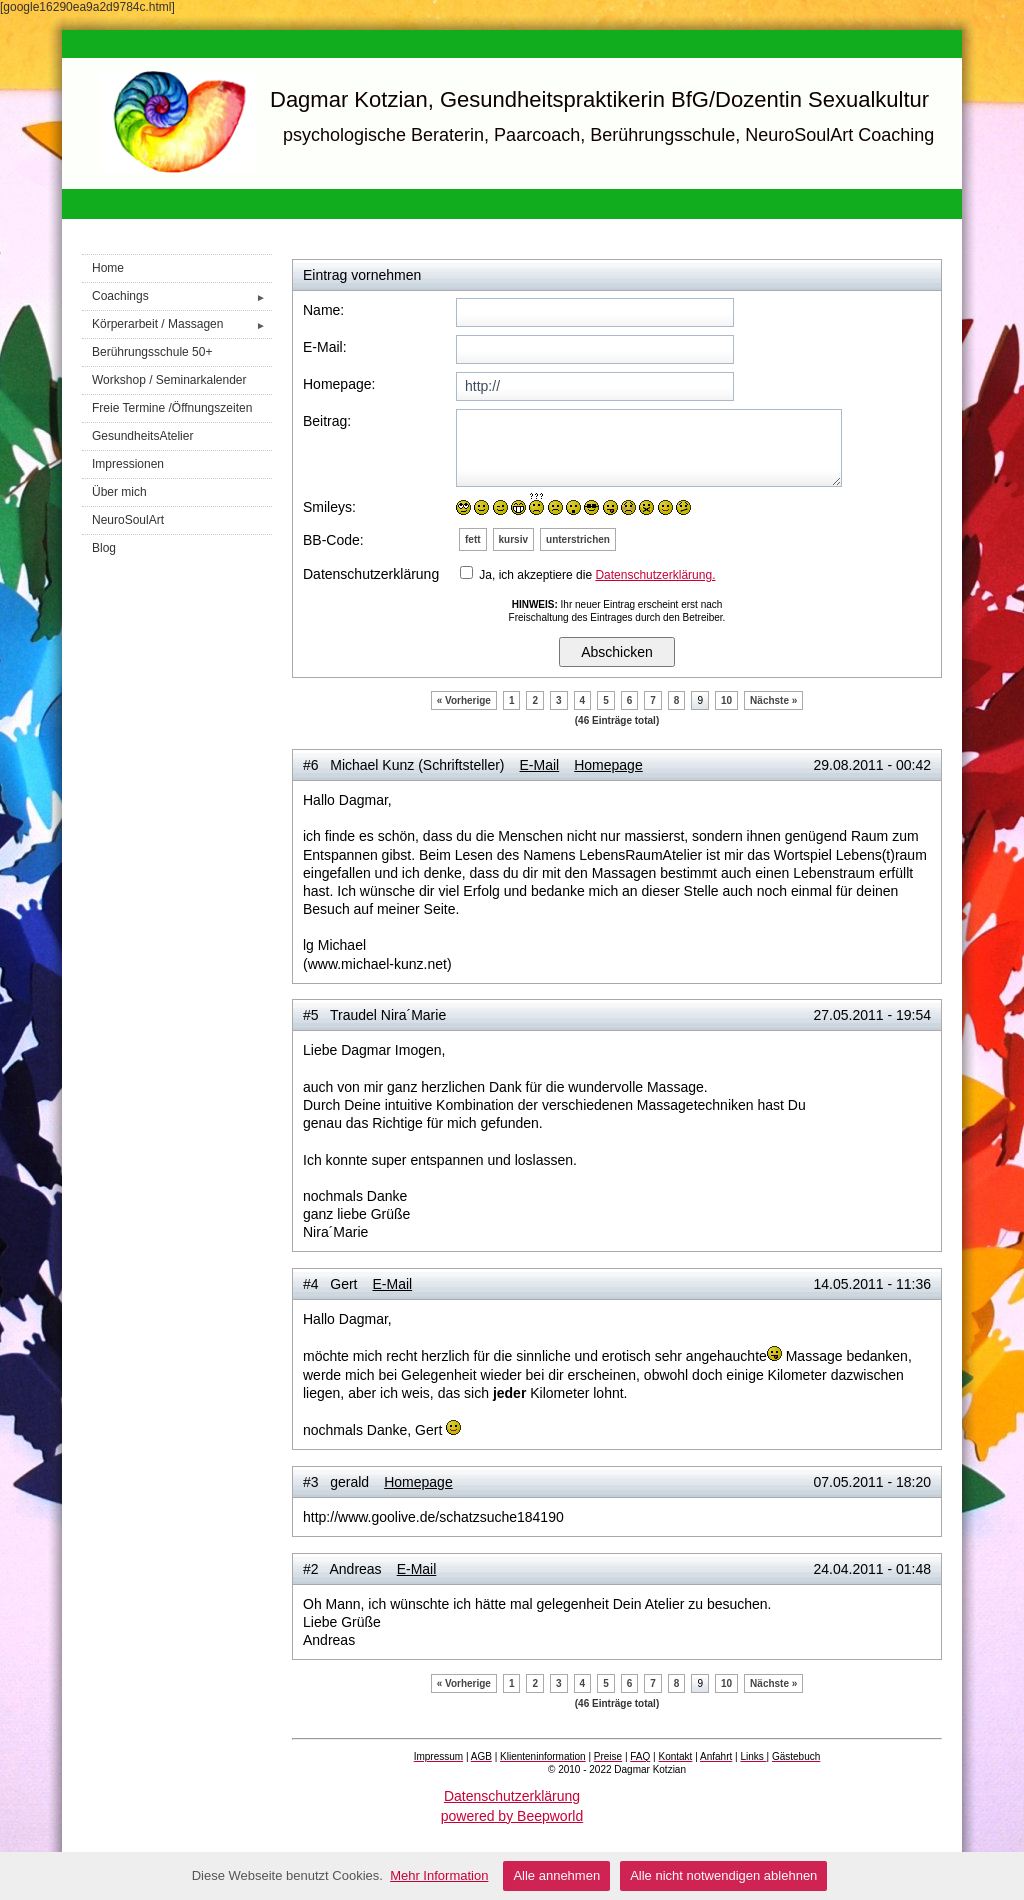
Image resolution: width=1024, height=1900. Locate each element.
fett (473, 539)
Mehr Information (439, 1875)
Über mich (119, 492)
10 (726, 700)
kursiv (513, 539)
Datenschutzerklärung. (655, 575)
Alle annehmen (556, 1875)
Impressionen (128, 464)
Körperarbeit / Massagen (182, 324)
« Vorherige (464, 700)
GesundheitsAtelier (142, 436)
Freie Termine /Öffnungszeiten (172, 408)
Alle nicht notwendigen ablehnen (723, 1875)
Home (108, 268)
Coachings (182, 296)
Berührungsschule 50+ (152, 352)
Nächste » (773, 700)
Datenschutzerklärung (512, 1796)
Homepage (608, 765)
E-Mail (540, 765)
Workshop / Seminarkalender (169, 380)
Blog (104, 548)
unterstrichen (578, 539)
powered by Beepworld (512, 1816)
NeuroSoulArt (128, 520)
